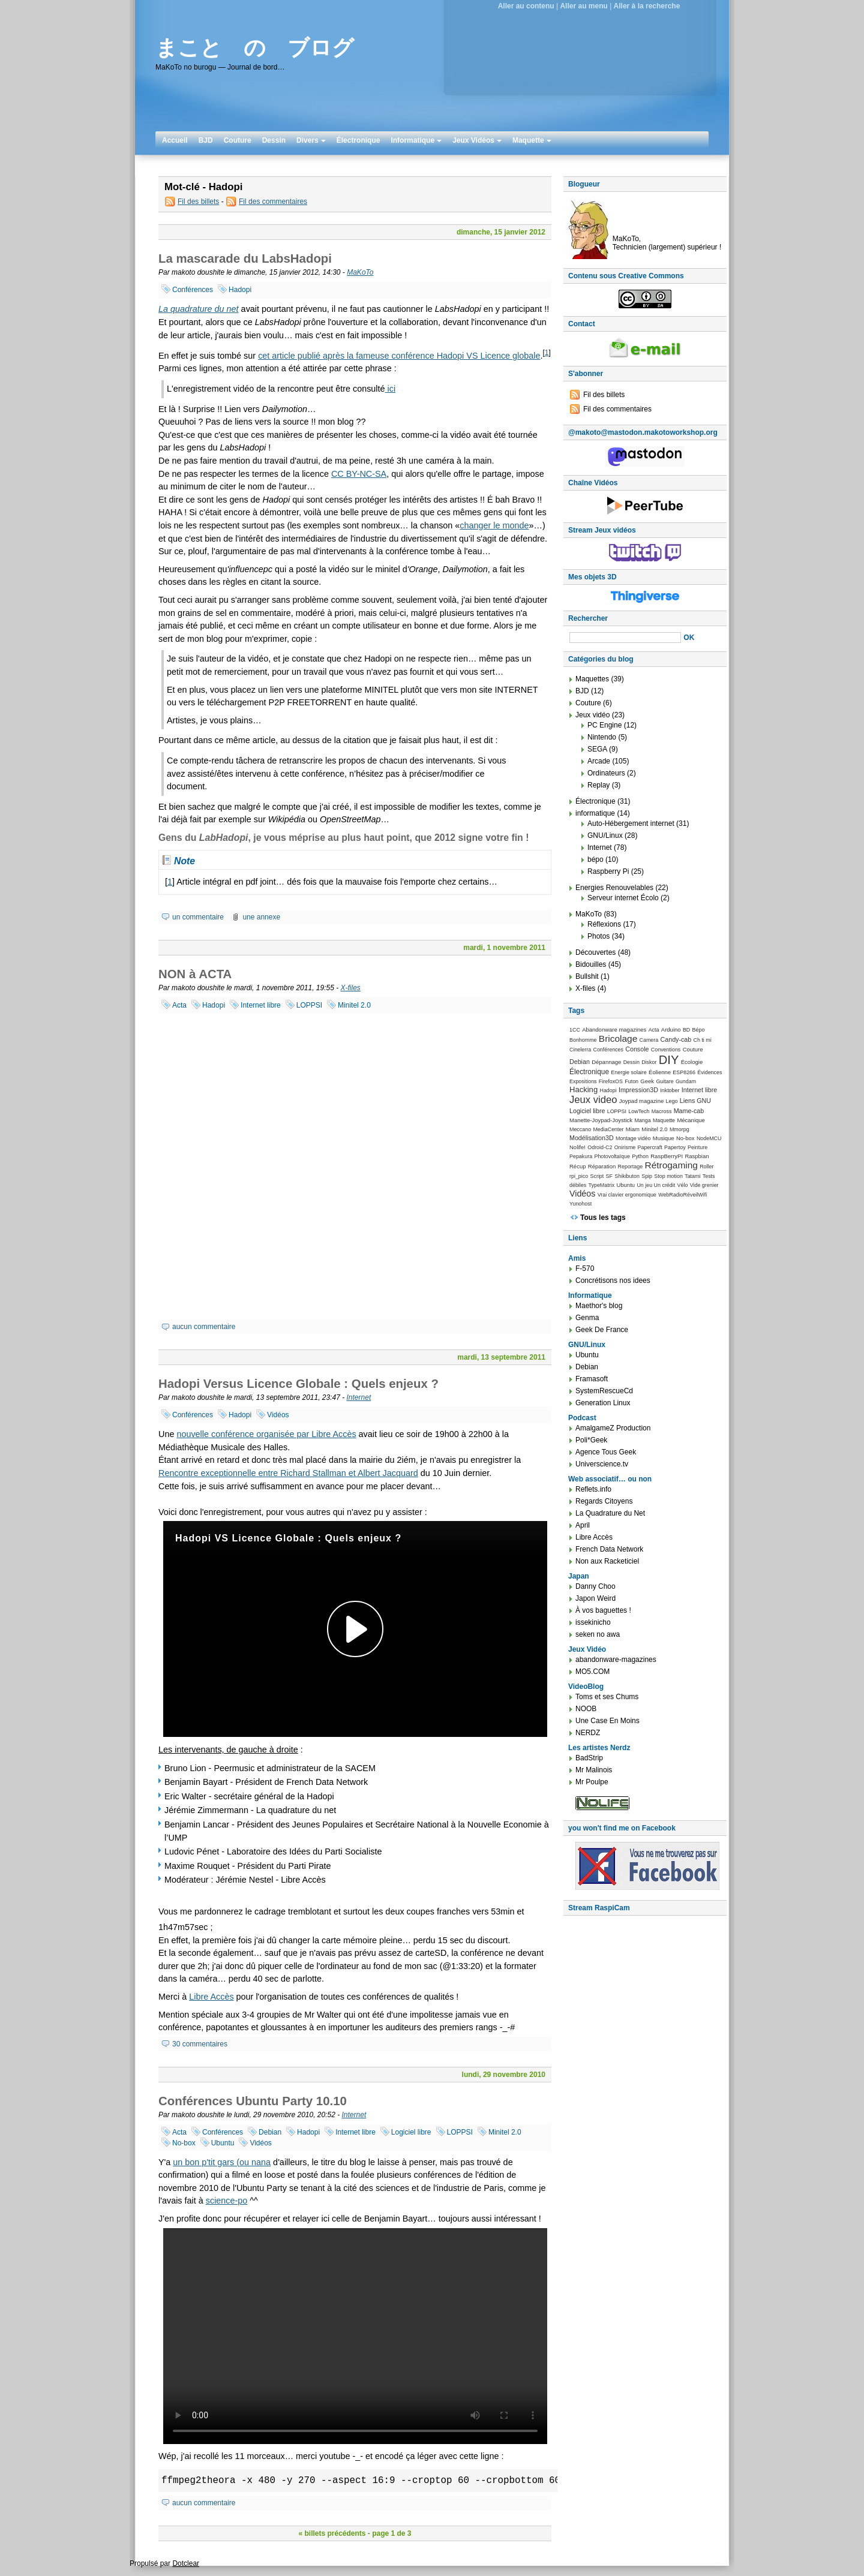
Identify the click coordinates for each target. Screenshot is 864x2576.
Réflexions (604, 924)
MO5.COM (592, 1671)
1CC (574, 1030)
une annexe (261, 917)
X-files (351, 988)
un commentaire (198, 917)
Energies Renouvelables (614, 887)
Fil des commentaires (273, 201)
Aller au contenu (526, 6)
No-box (184, 2143)
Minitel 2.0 (354, 1005)
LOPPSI (309, 1005)
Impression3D (638, 1089)
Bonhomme (583, 1040)
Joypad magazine (641, 1101)
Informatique (416, 140)
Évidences (709, 1072)
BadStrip (589, 1758)
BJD (206, 140)
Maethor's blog (598, 1305)
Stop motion (668, 1176)
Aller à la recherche (647, 6)
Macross (662, 1111)
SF (609, 1176)
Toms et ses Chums (606, 1697)
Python (640, 1156)
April (582, 1525)
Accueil (175, 140)
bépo (595, 859)
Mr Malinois (593, 1770)
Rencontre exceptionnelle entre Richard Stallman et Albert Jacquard (288, 1473)
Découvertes (595, 952)
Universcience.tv (601, 1464)
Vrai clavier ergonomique (627, 1195)
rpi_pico (578, 1176)
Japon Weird (595, 1598)
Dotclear (185, 2563)
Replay (598, 785)
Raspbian (697, 1156)
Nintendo (601, 737)
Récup (577, 1166)
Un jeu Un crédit (656, 1185)
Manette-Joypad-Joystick (600, 1120)
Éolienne (660, 1072)
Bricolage (618, 1038)
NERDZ (587, 1733)
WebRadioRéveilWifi (682, 1195)
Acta (179, 1005)
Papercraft (650, 1147)
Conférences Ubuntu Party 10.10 (252, 2101)
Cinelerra (580, 1050)
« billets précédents (331, 2533)
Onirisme (625, 1147)
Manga (642, 1120)
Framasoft (591, 1379)
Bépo (698, 1030)
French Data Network (609, 1549)
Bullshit (587, 976)
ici (390, 388)
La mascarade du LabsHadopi (245, 258)
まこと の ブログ (254, 47)
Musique (663, 1138)
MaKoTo (360, 272)
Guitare (664, 1081)
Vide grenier (704, 1185)
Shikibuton (627, 1176)
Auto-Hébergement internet (630, 823)
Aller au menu (583, 6)
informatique (595, 813)
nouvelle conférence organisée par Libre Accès (266, 1434)
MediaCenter (608, 1129)
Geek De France (601, 1329)
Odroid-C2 (599, 1147)
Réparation (602, 1166)
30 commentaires (199, 2044)
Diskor (648, 1062)
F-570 (584, 1268)
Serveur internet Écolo (623, 898)
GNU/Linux (605, 835)
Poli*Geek (591, 1440)
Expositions (583, 1081)
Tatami (692, 1176)
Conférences (192, 289)
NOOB (585, 1709)
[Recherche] (625, 637)
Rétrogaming (670, 1165)
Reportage (630, 1167)
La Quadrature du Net (610, 1513)
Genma (587, 1317)
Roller (706, 1167)
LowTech (638, 1111)
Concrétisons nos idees (612, 1280)
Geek (647, 1081)
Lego (672, 1101)
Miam (633, 1129)
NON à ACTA (195, 974)
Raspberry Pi (608, 871)
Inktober (669, 1090)
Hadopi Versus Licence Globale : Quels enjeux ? (298, 1383)
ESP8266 (684, 1072)
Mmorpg (679, 1129)
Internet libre (261, 1005)
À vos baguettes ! (603, 1610)
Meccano (580, 1129)
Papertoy (675, 1147)
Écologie (692, 1062)
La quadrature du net (198, 309)
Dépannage (606, 1062)
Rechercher (588, 618)
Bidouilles (590, 964)
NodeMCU (709, 1138)
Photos (598, 936)
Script (597, 1176)
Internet (359, 1397)
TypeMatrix (602, 1185)
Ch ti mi (703, 1040)
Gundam (686, 1081)
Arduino (671, 1029)
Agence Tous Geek (605, 1452)
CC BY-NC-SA (358, 474)
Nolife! (577, 1147)
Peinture (697, 1147)
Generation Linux (602, 1403)
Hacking (583, 1089)
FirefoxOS (611, 1081)
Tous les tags (603, 1217)
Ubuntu (223, 2143)
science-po (227, 2200)
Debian (270, 2132)
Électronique (358, 140)
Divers (311, 140)
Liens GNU (695, 1100)
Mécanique (690, 1120)
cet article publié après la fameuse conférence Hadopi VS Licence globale (399, 355)
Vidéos (278, 1415)
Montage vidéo (633, 1138)
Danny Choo (595, 1586)
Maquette (531, 140)
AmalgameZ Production (612, 1428)
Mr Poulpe (591, 1782)
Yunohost (580, 1204)
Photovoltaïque (611, 1156)
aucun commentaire (203, 1326)
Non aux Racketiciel (607, 1561)
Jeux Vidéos (477, 140)
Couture (237, 140)
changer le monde (494, 525)
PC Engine (604, 725)
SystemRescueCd (604, 1391)
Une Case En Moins (607, 1721)
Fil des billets (198, 201)
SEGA (597, 749)
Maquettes (592, 679)
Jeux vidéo (592, 715)
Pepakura (580, 1156)
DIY (669, 1059)
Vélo (682, 1185)
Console (637, 1049)
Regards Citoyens (603, 1501)
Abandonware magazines (614, 1029)
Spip (646, 1176)
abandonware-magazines (615, 1659)
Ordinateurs (606, 773)
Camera (649, 1040)
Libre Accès (211, 1996)
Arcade (598, 761)
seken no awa (597, 1634)
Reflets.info (593, 1489)
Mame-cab (689, 1110)
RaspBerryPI (666, 1156)
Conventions (666, 1050)
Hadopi (240, 289)
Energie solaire (628, 1072)
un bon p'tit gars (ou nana (222, 2162)
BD (686, 1030)
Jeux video (593, 1099)
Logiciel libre (411, 2132)
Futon (631, 1081)
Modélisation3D (591, 1137)
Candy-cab (676, 1039)
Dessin (274, 140)
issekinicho (593, 1622)
